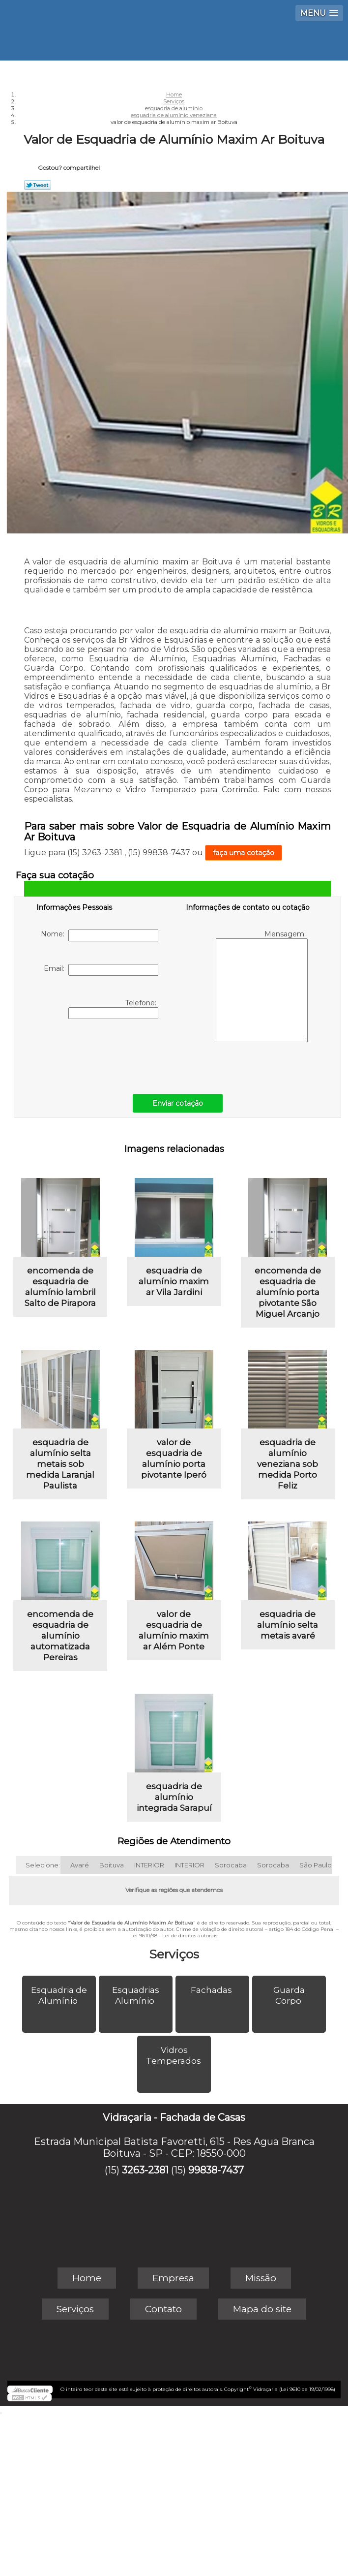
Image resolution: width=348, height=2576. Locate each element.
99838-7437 (216, 2170)
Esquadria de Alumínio (59, 1995)
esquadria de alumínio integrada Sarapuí (174, 1797)
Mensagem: (262, 986)
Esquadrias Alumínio (135, 1995)
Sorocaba (231, 1865)
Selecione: (43, 1865)
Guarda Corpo (289, 1995)
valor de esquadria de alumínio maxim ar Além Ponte (174, 1630)
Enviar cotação (177, 1103)
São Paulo (315, 1865)
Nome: (99, 935)
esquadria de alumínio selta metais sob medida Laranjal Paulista (60, 1463)
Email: (101, 970)
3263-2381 (145, 2170)
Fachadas (212, 1990)
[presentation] (99, 1054)
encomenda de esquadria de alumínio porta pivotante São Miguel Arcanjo (288, 1292)
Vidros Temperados (174, 2055)
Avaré (79, 1865)
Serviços (174, 1954)
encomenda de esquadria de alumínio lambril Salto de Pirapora (60, 1287)
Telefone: (113, 1008)
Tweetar (37, 185)
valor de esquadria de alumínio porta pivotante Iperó (173, 1458)
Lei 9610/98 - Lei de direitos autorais (173, 1935)
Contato (163, 2309)
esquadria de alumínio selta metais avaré (287, 1625)
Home (86, 2278)
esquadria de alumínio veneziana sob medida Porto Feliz (287, 1463)
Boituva (111, 1865)
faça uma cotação (243, 852)
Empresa (173, 2278)
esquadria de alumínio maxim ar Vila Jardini (174, 1281)
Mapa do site (262, 2309)
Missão (260, 2278)
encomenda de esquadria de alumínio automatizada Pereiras (60, 1635)
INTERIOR (149, 1865)
